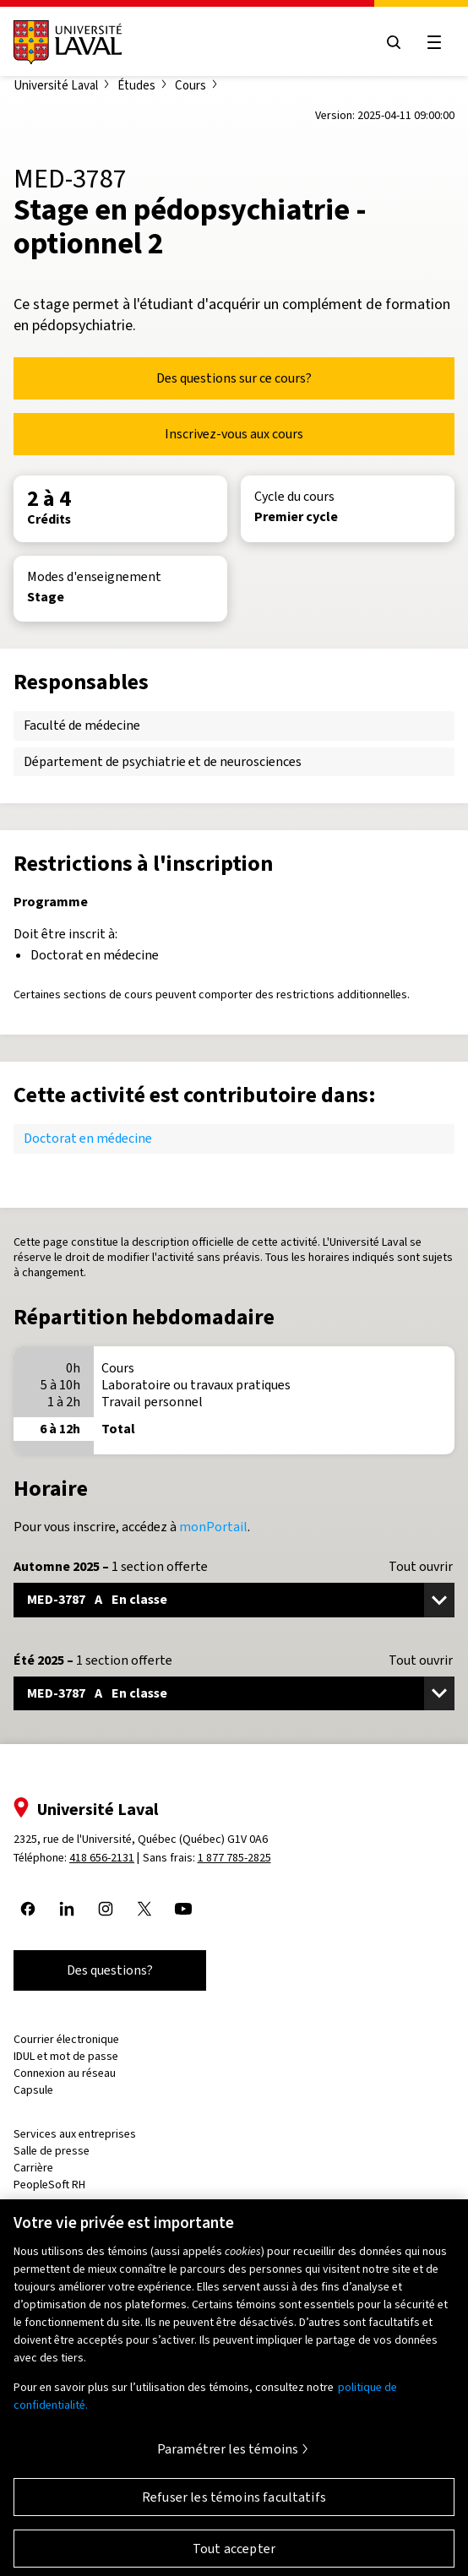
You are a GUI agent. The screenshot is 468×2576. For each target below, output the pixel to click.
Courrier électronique (66, 2039)
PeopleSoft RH (49, 2185)
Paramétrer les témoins (228, 2457)
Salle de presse (52, 2151)
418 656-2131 (101, 1858)
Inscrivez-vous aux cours (234, 434)
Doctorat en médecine (88, 1138)
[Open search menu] (393, 42)
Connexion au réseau (65, 2073)
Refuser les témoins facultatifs (234, 2505)
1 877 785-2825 (234, 1858)
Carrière (33, 2168)
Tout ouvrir (421, 1566)
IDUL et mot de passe (66, 2056)
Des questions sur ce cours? (234, 378)
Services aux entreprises (75, 2134)
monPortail (213, 1526)
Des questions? (110, 1970)
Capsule (33, 2090)
